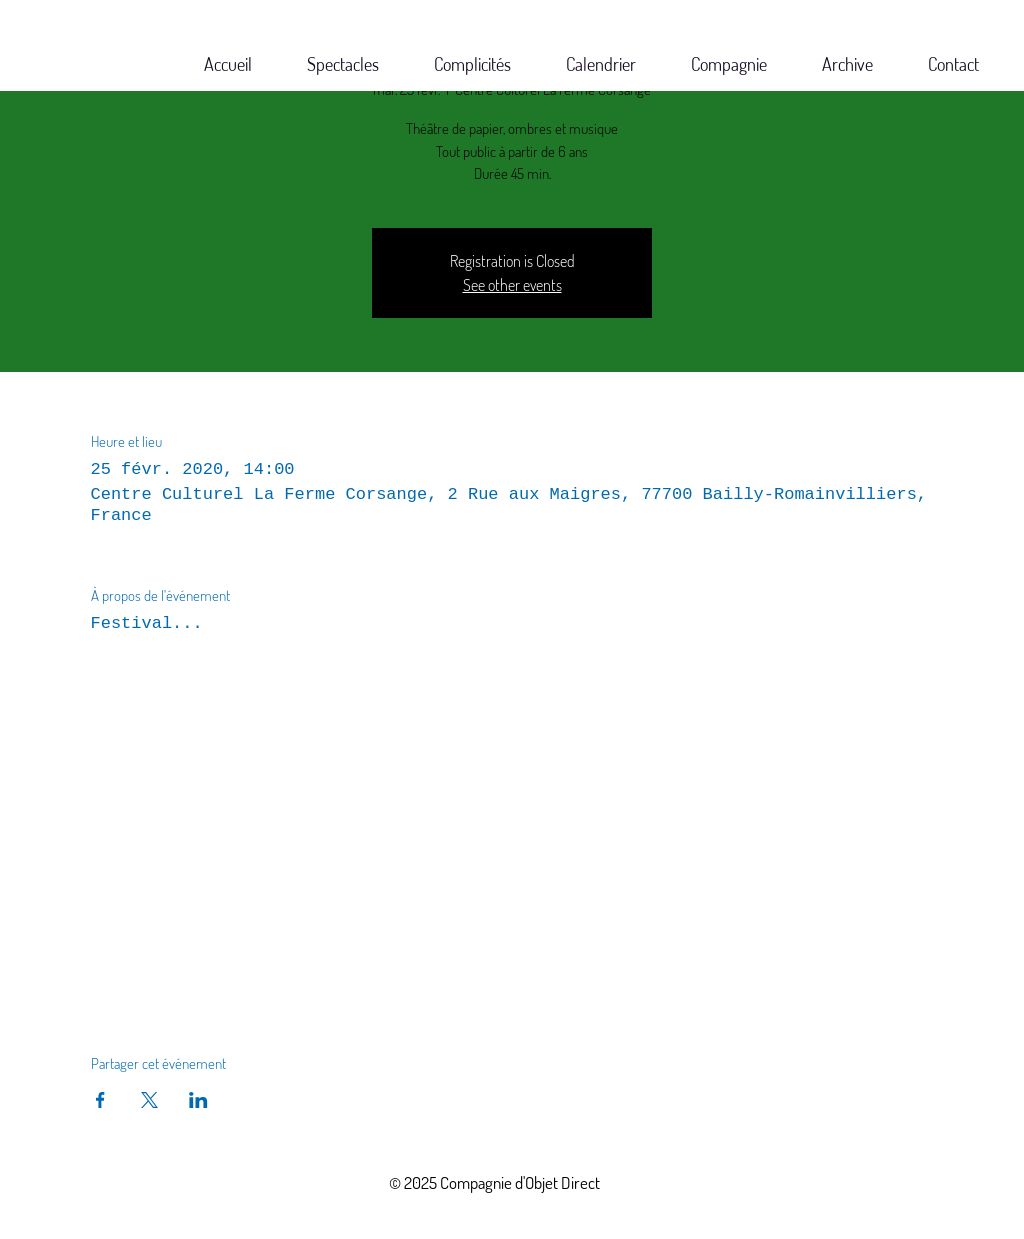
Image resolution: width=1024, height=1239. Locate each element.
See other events (512, 285)
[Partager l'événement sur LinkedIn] (198, 1100)
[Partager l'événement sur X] (149, 1100)
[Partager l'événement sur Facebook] (100, 1100)
